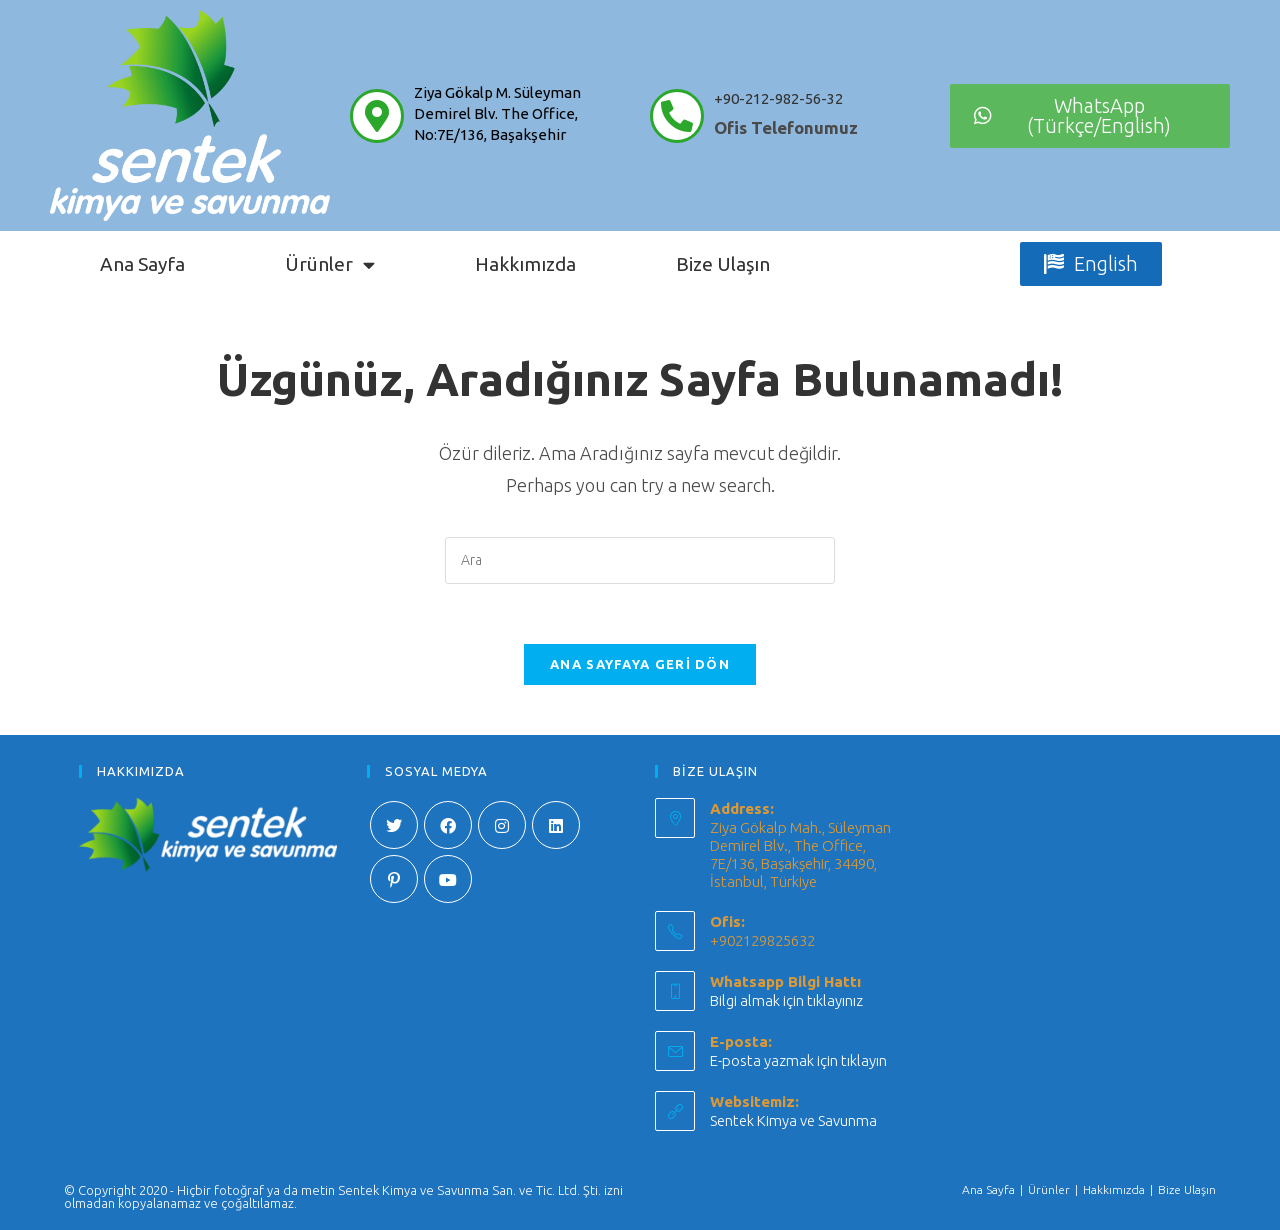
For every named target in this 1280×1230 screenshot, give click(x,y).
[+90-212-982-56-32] (677, 116)
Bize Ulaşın (723, 264)
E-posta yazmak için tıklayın (798, 1060)
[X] (394, 825)
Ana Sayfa (142, 264)
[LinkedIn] (556, 825)
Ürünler (330, 264)
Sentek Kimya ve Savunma (793, 1120)
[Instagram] (502, 825)
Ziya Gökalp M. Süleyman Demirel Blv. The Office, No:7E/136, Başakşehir (497, 113)
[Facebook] (448, 825)
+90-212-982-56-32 (778, 98)
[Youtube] (448, 879)
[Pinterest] (394, 879)
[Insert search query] (640, 560)
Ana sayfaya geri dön (640, 664)
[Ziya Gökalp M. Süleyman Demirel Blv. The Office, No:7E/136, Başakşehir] (377, 116)
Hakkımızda (525, 264)
